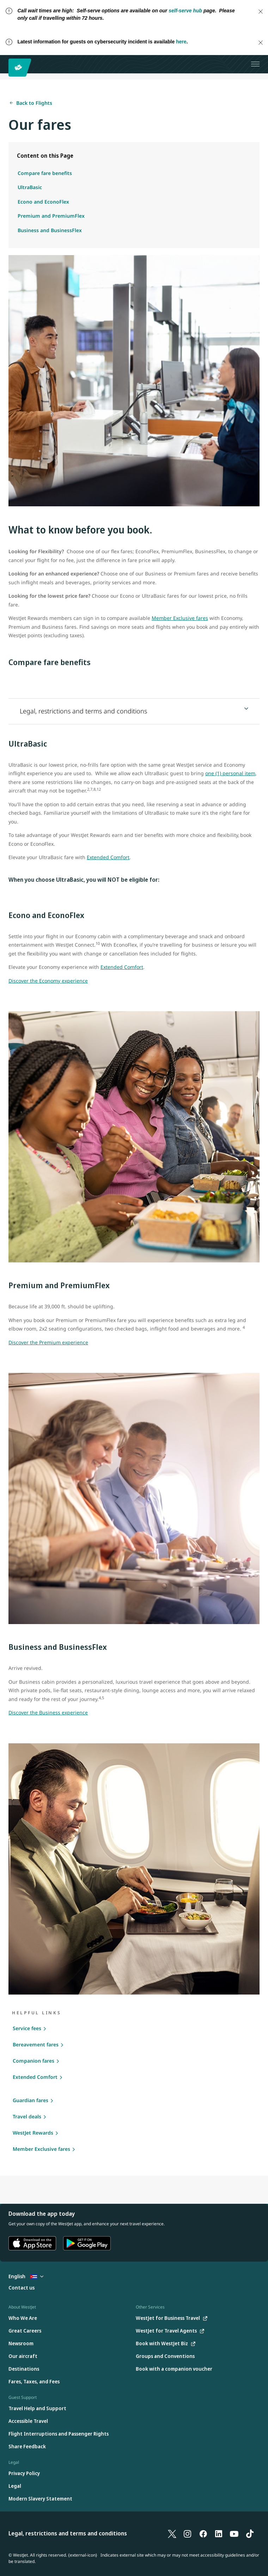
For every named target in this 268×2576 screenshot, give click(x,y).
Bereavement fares (36, 2044)
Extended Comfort (108, 857)
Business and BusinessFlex (50, 230)
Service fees (27, 2028)
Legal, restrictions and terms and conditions (67, 2533)
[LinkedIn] (218, 2534)
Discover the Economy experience (48, 980)
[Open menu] (255, 64)
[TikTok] (249, 2534)
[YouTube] (234, 2534)
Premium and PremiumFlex (51, 215)
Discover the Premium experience (48, 1342)
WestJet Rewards (33, 2132)
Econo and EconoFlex (43, 201)
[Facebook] (203, 2534)
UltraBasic (30, 187)
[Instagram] (187, 2534)
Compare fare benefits (45, 173)
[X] (172, 2534)
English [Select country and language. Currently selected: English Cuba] (25, 2276)
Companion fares (33, 2060)
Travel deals (27, 2116)
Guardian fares (30, 2100)
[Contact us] (21, 2288)
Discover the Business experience (48, 1712)
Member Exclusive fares (180, 618)
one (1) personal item (230, 773)
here (181, 41)
